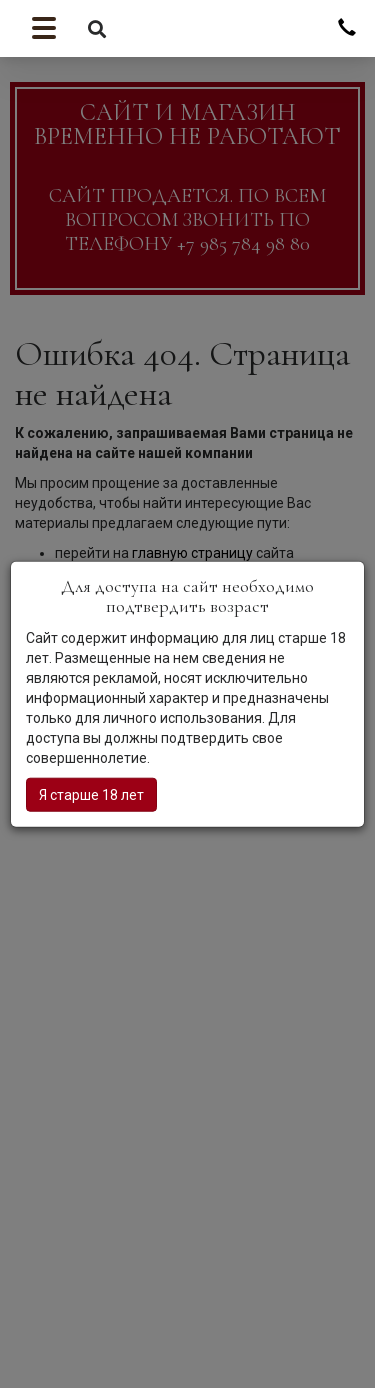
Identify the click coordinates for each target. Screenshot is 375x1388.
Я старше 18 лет (91, 794)
